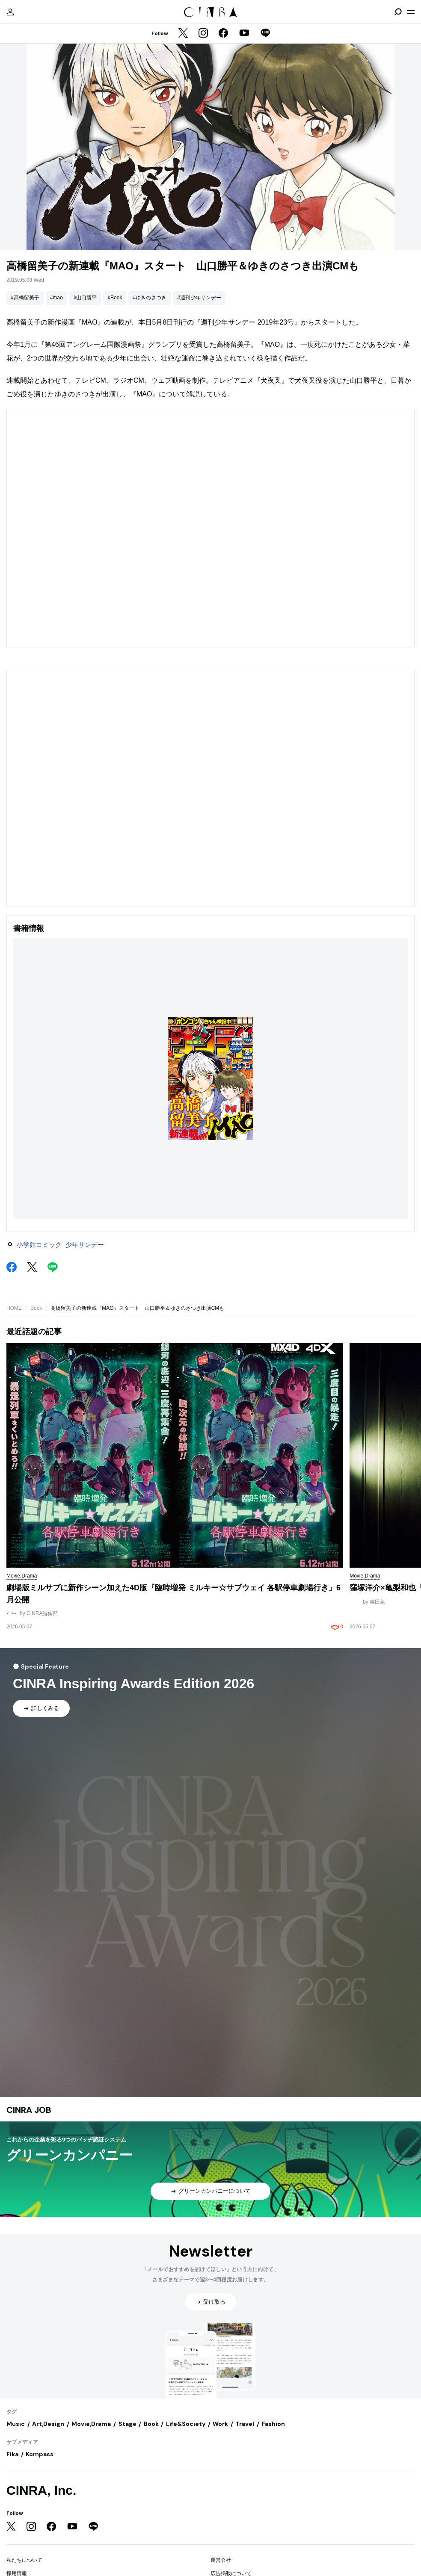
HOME (14, 1308)
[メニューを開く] (410, 12)
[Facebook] (223, 33)
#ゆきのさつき (149, 298)
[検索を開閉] (397, 12)
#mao (56, 298)
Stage (127, 2424)
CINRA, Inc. (41, 2490)
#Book (114, 298)
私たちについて (24, 2560)
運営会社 (220, 2560)
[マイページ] (10, 12)
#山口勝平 (85, 298)
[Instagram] (203, 33)
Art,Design (48, 2424)
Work (220, 2424)
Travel (244, 2424)
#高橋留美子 (25, 298)
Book (36, 1308)
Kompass (39, 2454)
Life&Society (185, 2424)
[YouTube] (244, 33)
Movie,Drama (91, 2424)
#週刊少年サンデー (199, 298)
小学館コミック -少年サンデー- (61, 1244)
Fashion (273, 2424)
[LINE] (265, 33)
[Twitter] (183, 33)
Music (15, 2424)
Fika (12, 2454)
